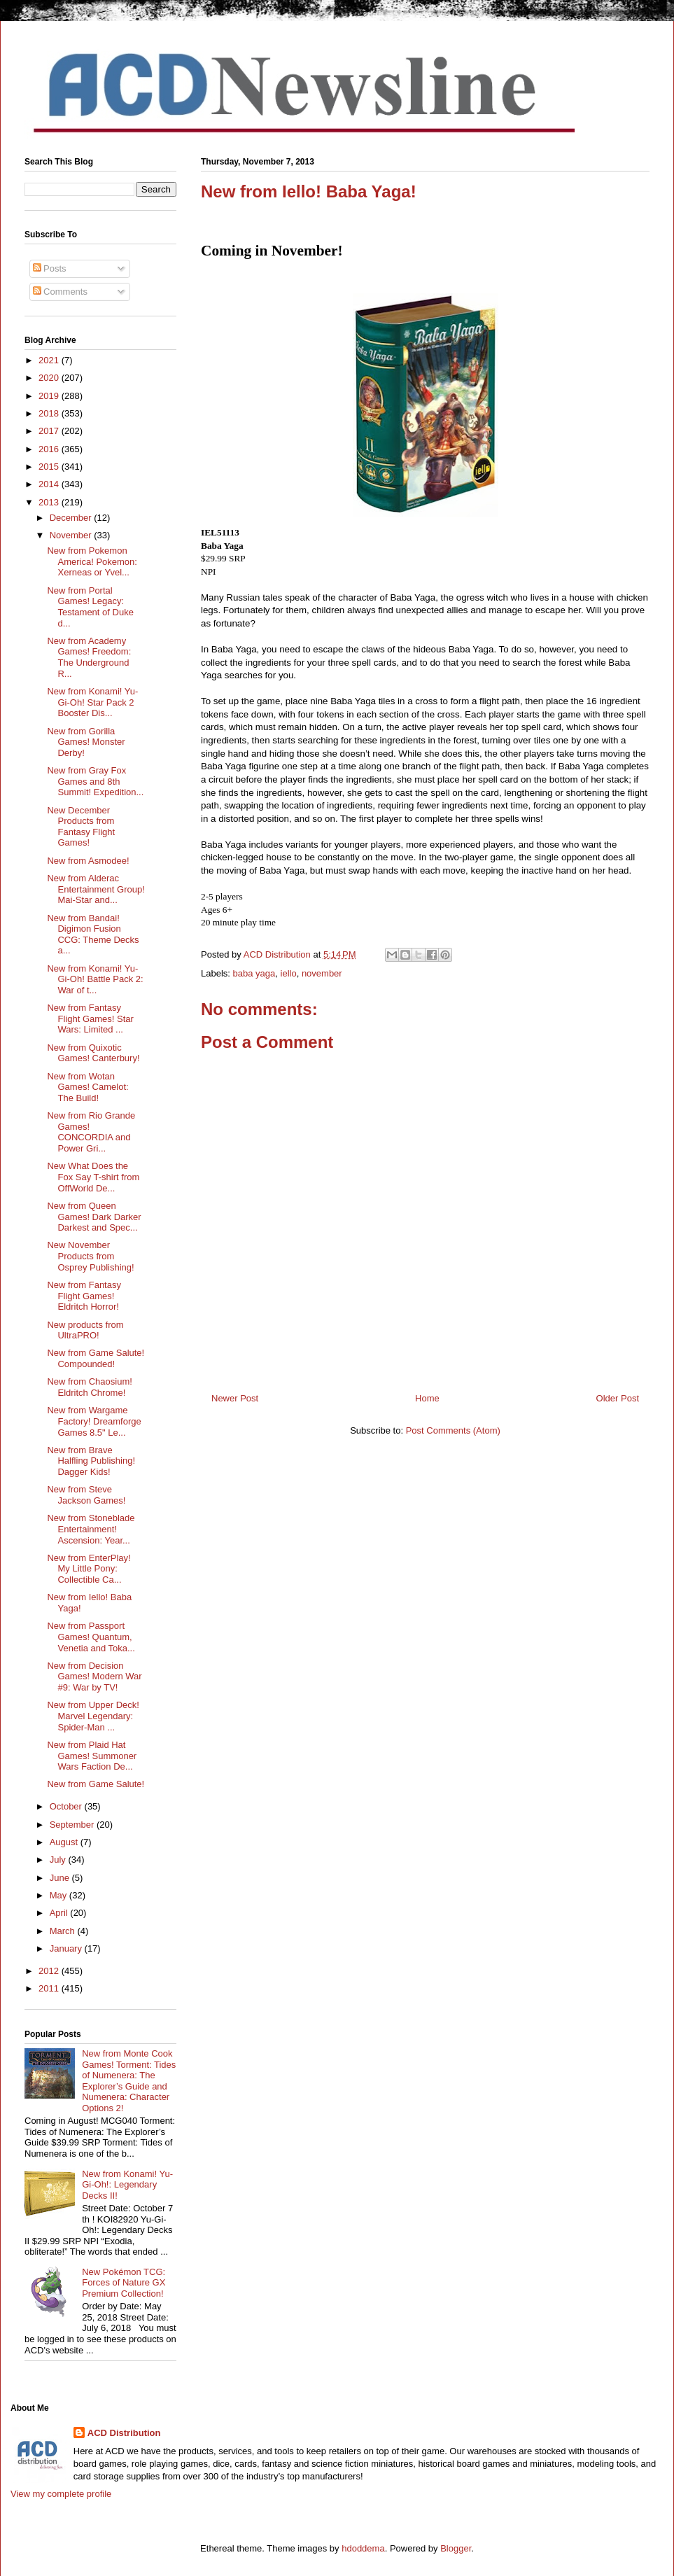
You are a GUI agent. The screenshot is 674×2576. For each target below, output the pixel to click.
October (67, 1806)
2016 (50, 449)
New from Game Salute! (95, 1784)
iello (289, 973)
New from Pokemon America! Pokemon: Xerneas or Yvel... (91, 561)
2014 (50, 484)
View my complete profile (60, 2493)
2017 (50, 431)
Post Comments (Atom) (453, 1430)
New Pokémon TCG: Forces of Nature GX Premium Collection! (123, 2283)
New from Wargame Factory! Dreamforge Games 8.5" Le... (94, 1421)
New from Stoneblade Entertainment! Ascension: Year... (90, 1529)
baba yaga (254, 973)
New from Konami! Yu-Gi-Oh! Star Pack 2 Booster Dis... (92, 702)
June (61, 1877)
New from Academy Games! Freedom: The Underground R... (89, 657)
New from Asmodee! (88, 860)
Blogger (455, 2548)
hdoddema (363, 2548)
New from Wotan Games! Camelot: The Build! (87, 1087)
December (72, 517)
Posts (49, 268)
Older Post (617, 1398)
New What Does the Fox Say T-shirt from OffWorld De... (93, 1177)
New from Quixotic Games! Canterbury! (93, 1053)
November (72, 535)
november (322, 973)
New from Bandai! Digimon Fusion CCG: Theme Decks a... (93, 934)
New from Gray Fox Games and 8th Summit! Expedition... (95, 781)
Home (427, 1398)
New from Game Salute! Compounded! (95, 1358)
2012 (50, 1971)
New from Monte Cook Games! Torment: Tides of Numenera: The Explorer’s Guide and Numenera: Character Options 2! (129, 2080)
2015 (50, 466)
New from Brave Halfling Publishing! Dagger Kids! (91, 1461)
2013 (50, 502)
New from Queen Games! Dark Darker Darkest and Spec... (94, 1216)
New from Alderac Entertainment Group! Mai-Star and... (95, 889)
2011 (50, 1988)
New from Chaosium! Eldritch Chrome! (89, 1387)
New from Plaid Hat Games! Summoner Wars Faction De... (91, 1756)
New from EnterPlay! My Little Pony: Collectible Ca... (88, 1569)
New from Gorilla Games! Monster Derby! (86, 742)
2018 (50, 413)
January (67, 1948)
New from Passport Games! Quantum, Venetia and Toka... (90, 1636)
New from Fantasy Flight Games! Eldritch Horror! (83, 1296)
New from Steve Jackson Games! (86, 1495)
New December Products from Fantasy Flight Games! (81, 826)
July (59, 1859)
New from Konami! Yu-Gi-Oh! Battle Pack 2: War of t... (95, 979)
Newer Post (234, 1398)
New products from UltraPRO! (85, 1330)
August (65, 1842)
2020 (50, 377)
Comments (60, 291)
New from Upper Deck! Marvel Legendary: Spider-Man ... (93, 1716)
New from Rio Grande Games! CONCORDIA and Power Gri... (91, 1132)
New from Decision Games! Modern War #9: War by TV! (94, 1676)
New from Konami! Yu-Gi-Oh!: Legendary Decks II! (127, 2185)
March (64, 1931)
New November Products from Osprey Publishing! (90, 1256)
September (73, 1824)
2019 (50, 396)
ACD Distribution (124, 2433)
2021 (50, 360)
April (60, 1912)
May (59, 1895)
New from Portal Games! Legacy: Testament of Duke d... (90, 607)
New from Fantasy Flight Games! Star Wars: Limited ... (90, 1018)
